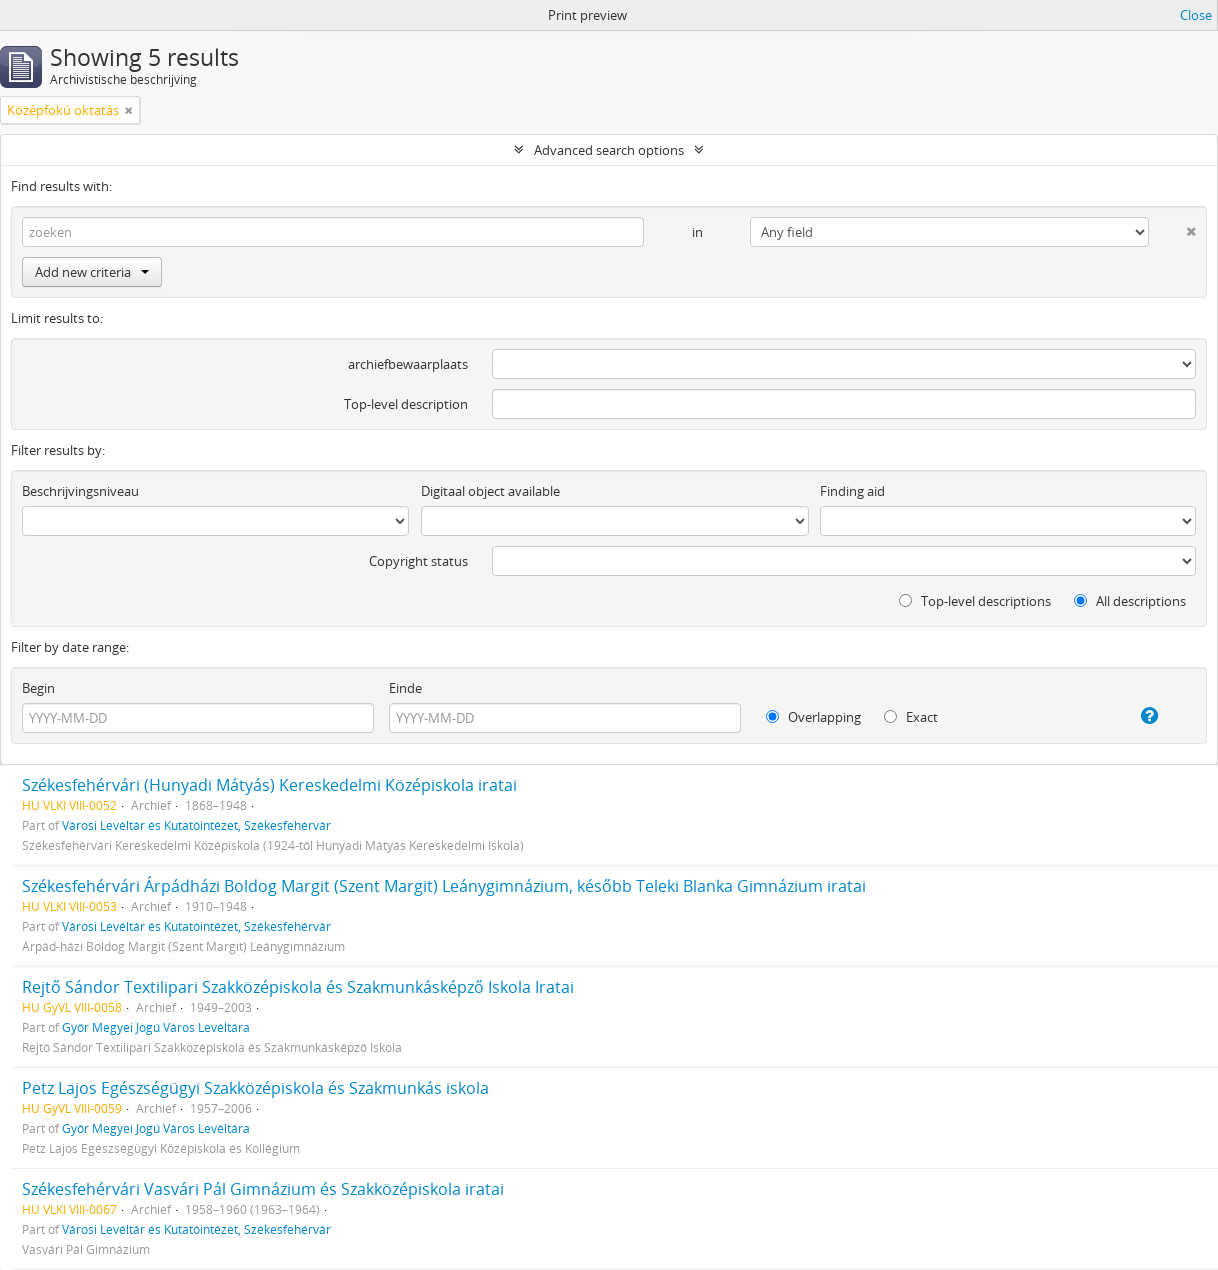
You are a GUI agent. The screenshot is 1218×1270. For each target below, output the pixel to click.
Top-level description (406, 404)
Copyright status (418, 561)
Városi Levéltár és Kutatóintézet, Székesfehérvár (196, 825)
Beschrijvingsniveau (80, 491)
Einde (405, 688)
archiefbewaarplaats (408, 364)
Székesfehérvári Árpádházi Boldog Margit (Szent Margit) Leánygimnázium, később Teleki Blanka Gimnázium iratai (444, 886)
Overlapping (813, 717)
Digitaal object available (490, 491)
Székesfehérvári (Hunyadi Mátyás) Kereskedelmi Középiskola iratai (269, 785)
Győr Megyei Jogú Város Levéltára (156, 1027)
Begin (38, 688)
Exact (911, 717)
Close (1196, 15)
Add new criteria (92, 272)
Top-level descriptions (975, 601)
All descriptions (1130, 601)
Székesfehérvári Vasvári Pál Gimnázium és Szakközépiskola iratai (263, 1189)
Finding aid (852, 491)
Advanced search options (609, 150)
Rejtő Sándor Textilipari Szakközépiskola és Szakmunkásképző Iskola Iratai (298, 987)
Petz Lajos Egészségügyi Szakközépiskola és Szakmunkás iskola (255, 1088)
